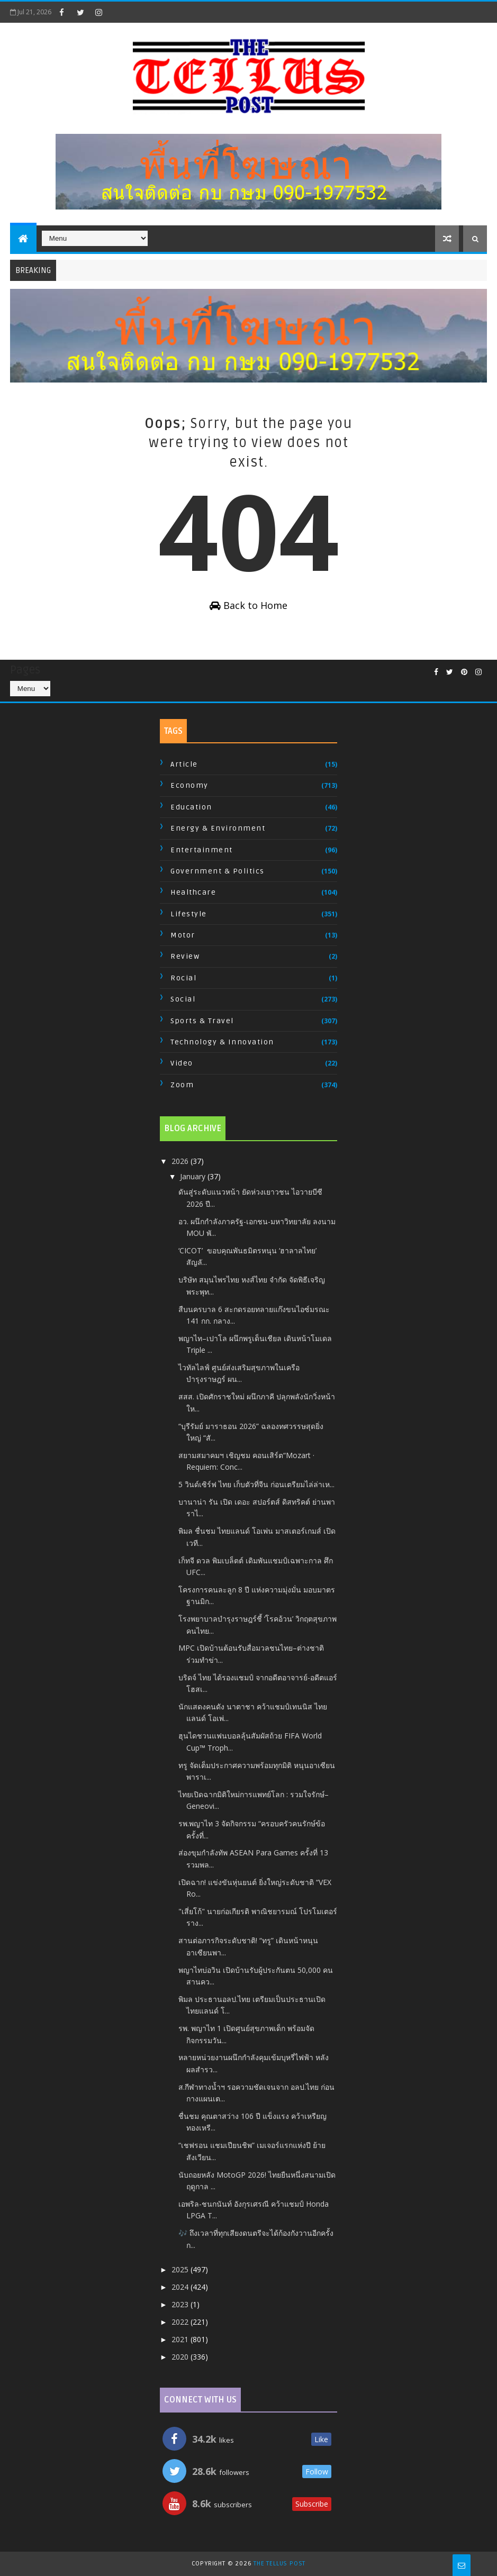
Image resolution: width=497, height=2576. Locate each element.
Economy (189, 785)
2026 (181, 1161)
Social (182, 999)
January (193, 1176)
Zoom (182, 1084)
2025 (181, 2269)
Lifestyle (188, 913)
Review (185, 956)
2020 (181, 2357)
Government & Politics (217, 871)
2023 (181, 2304)
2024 (181, 2287)
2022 (181, 2322)
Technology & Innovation (222, 1041)
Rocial (183, 977)
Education (191, 807)
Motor (182, 935)
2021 (181, 2339)
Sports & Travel (202, 1020)
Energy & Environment (217, 828)
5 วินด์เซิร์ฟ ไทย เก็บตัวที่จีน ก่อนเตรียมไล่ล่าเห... (256, 1484)
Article (184, 764)
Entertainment (201, 849)
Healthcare (193, 892)
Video (181, 1063)
